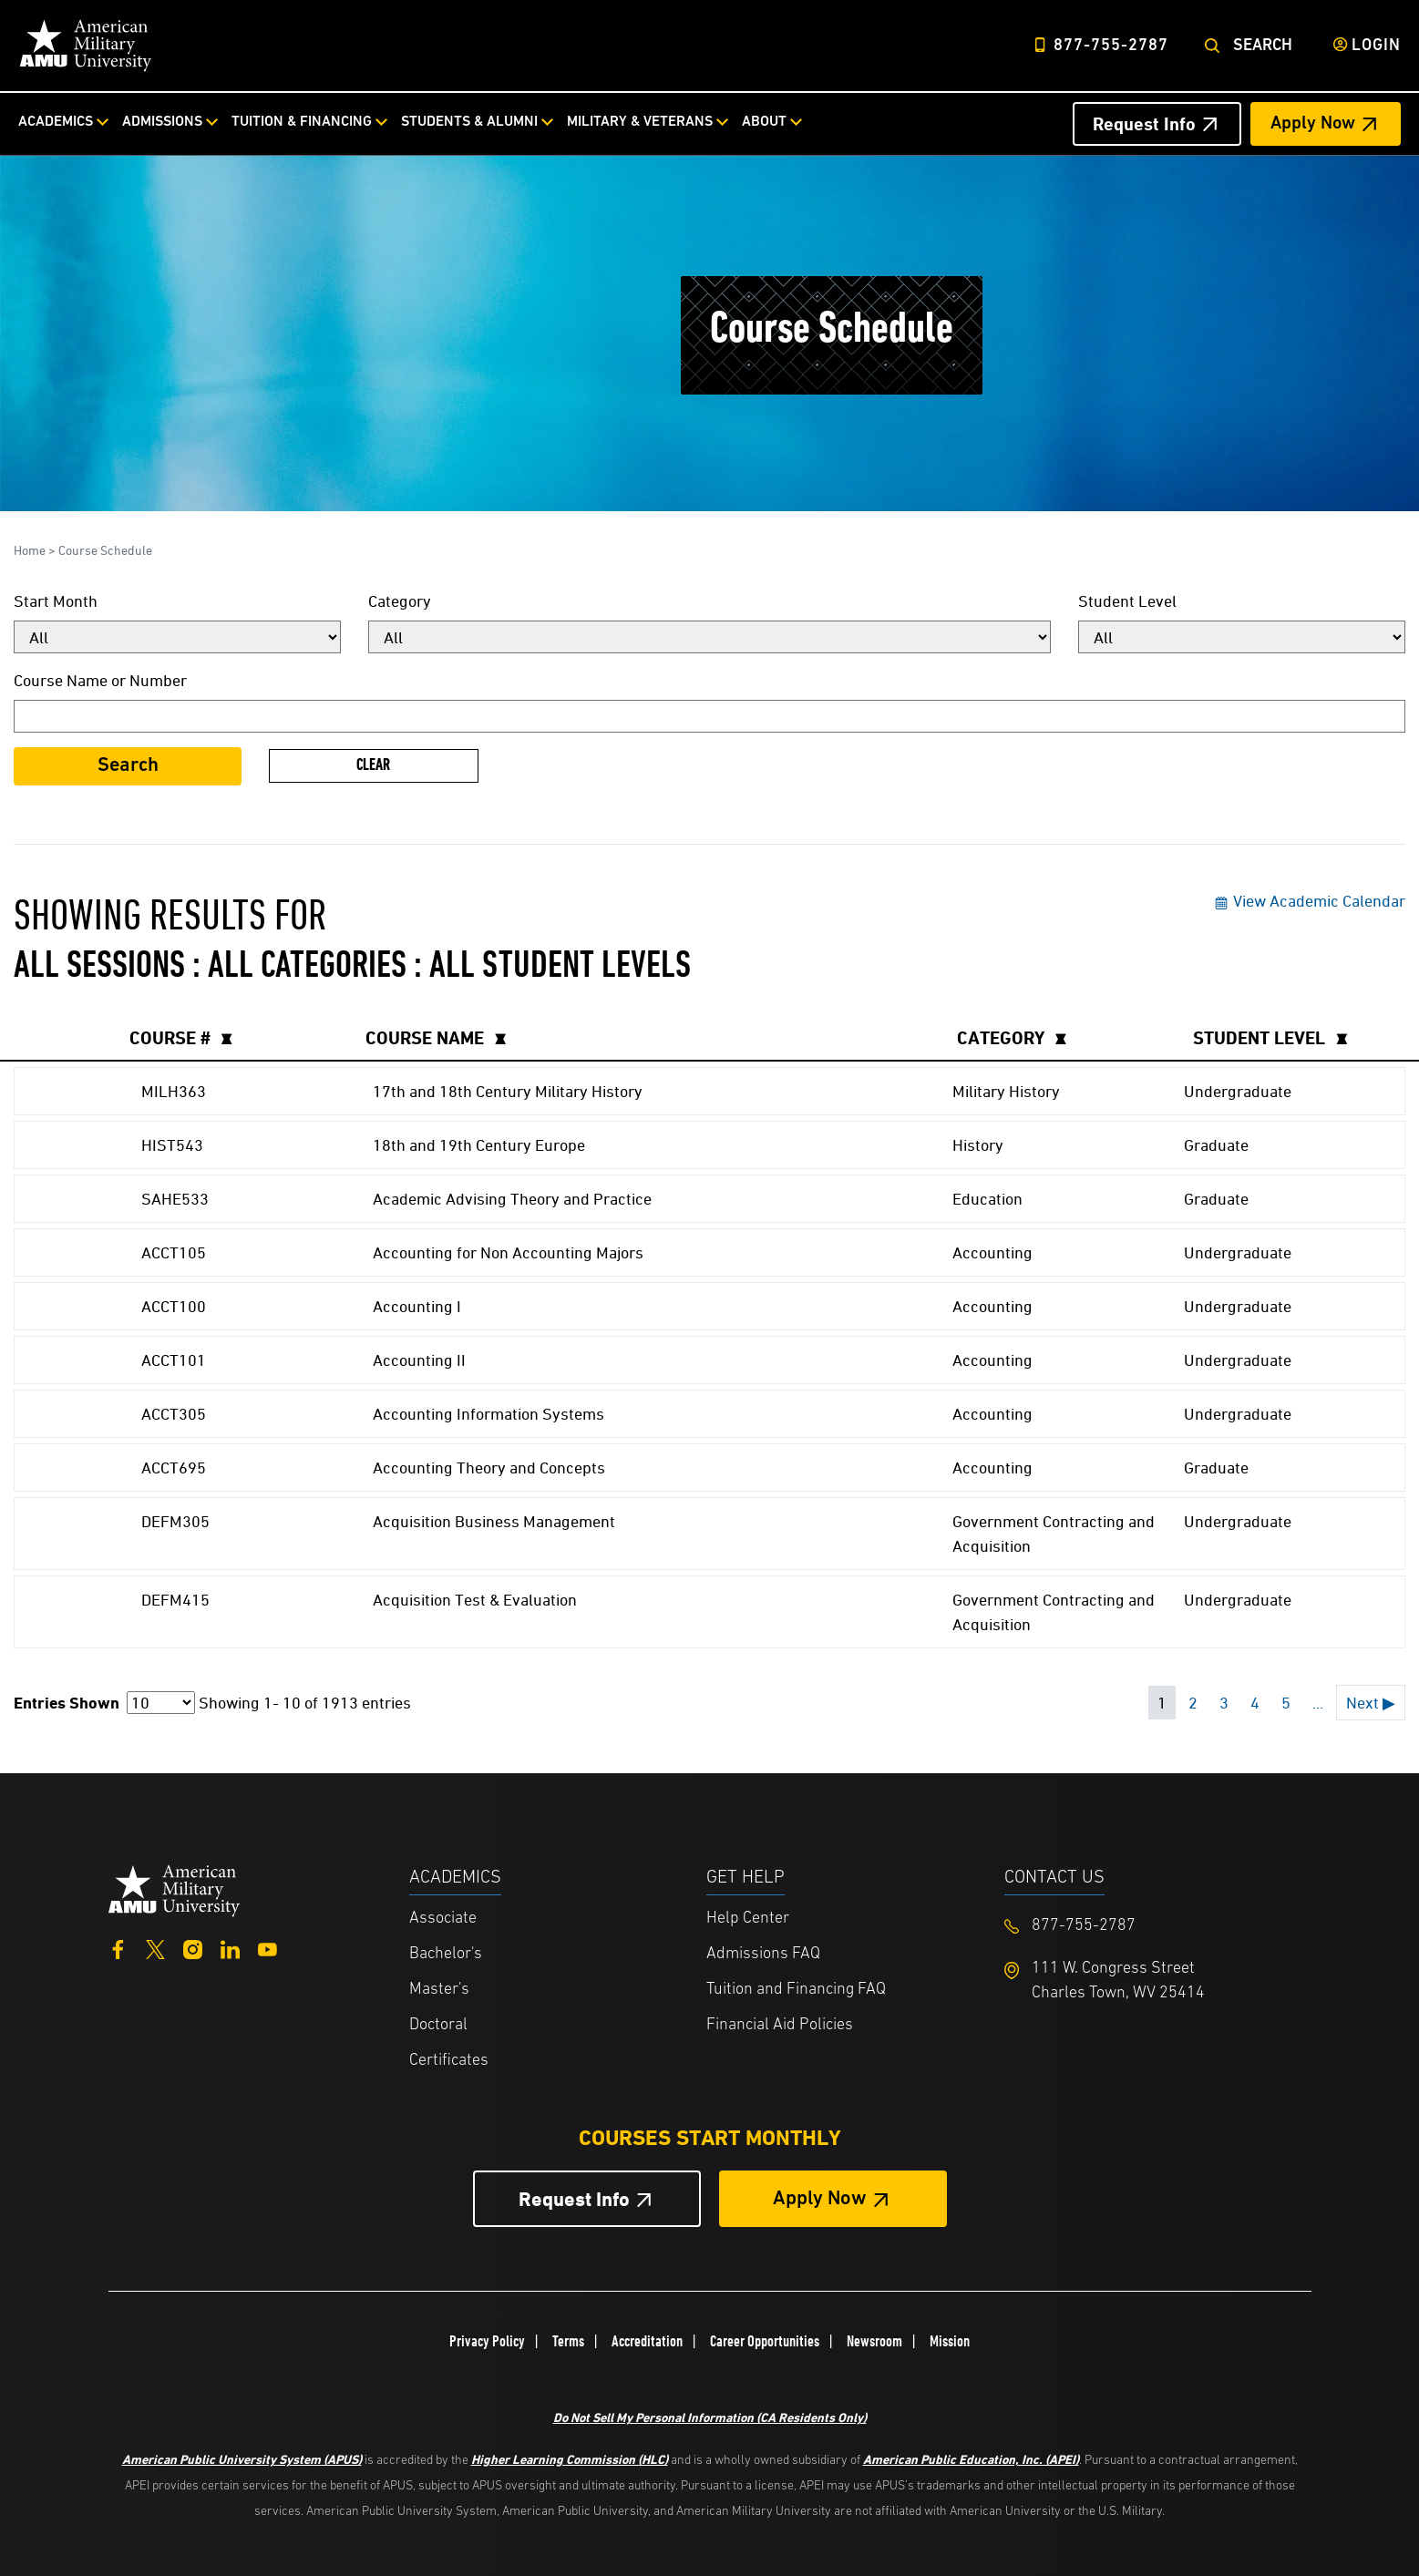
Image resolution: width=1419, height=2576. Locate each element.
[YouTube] (267, 1947)
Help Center (747, 1918)
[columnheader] (236, 1038)
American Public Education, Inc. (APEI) (971, 2459)
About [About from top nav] (764, 122)
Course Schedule (105, 550)
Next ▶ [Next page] (1370, 1702)
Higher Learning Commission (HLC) (569, 2459)
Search (1262, 46)
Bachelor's (445, 1954)
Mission (950, 2341)
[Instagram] (192, 1947)
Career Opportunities (764, 2341)
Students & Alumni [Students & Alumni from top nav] (469, 122)
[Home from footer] (174, 1888)
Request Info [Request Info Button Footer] (574, 2199)
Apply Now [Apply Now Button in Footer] (820, 2199)
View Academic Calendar (1309, 900)
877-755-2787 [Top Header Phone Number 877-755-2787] (1111, 46)
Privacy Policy (487, 2341)
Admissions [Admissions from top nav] (162, 122)
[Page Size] (161, 1702)
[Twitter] (155, 1947)
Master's (439, 1989)
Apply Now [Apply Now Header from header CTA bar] (1312, 124)
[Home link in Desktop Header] (85, 45)
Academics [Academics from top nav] (55, 122)
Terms (568, 2341)
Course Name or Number (100, 680)
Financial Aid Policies (779, 2025)
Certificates (448, 2060)
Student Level (1127, 601)
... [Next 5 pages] (1317, 1702)
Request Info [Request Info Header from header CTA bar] (1144, 124)
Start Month (56, 601)
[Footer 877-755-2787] (1153, 1926)
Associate (443, 1918)
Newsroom (874, 2341)
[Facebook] (118, 1947)
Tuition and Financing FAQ (796, 1989)
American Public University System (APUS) (242, 2459)
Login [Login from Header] (1376, 46)
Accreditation (647, 2341)
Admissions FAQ (763, 1954)
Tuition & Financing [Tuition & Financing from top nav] (301, 122)
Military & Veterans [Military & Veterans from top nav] (640, 122)
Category (399, 601)
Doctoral (438, 2025)
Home (30, 550)
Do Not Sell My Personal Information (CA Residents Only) (710, 2417)
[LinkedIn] (230, 1947)
